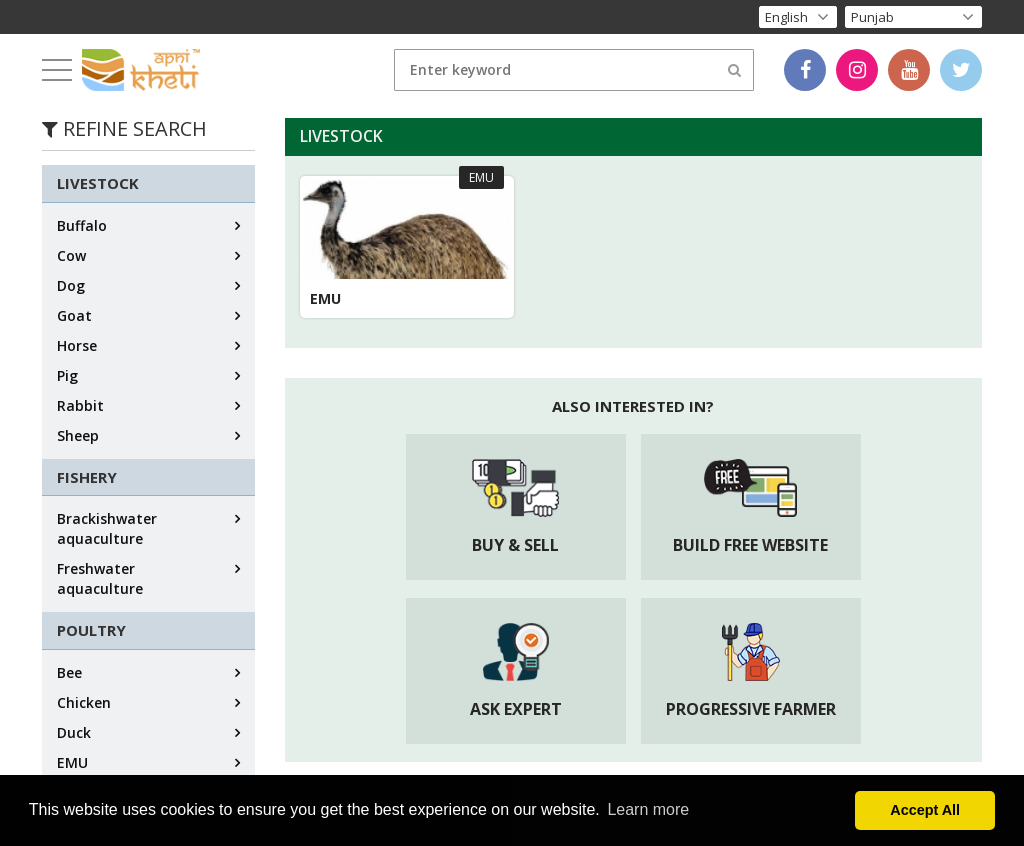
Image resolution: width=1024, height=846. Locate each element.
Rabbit (80, 405)
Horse (77, 345)
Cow (71, 255)
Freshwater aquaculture (100, 578)
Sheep (78, 435)
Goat (74, 315)
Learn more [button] (648, 809)
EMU (72, 762)
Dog (71, 285)
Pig (67, 375)
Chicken (84, 702)
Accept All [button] (925, 810)
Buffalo (82, 225)
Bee (69, 672)
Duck (74, 732)
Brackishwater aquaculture (107, 528)
